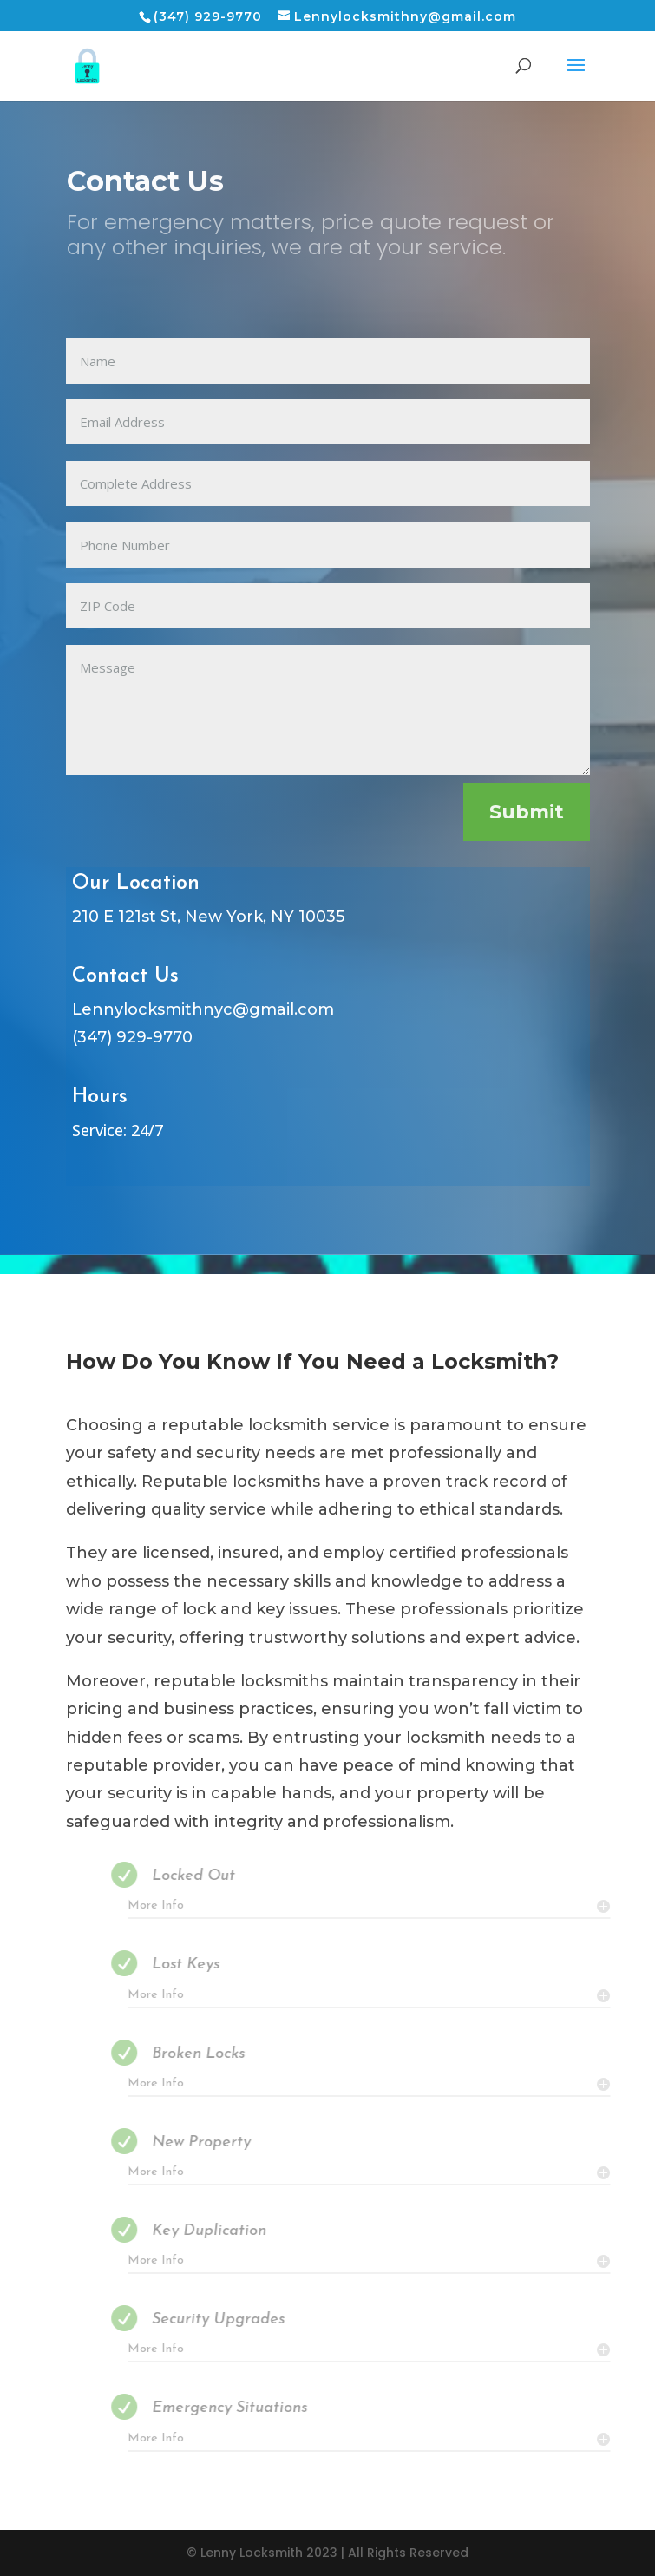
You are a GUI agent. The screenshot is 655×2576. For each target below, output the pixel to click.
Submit (526, 812)
